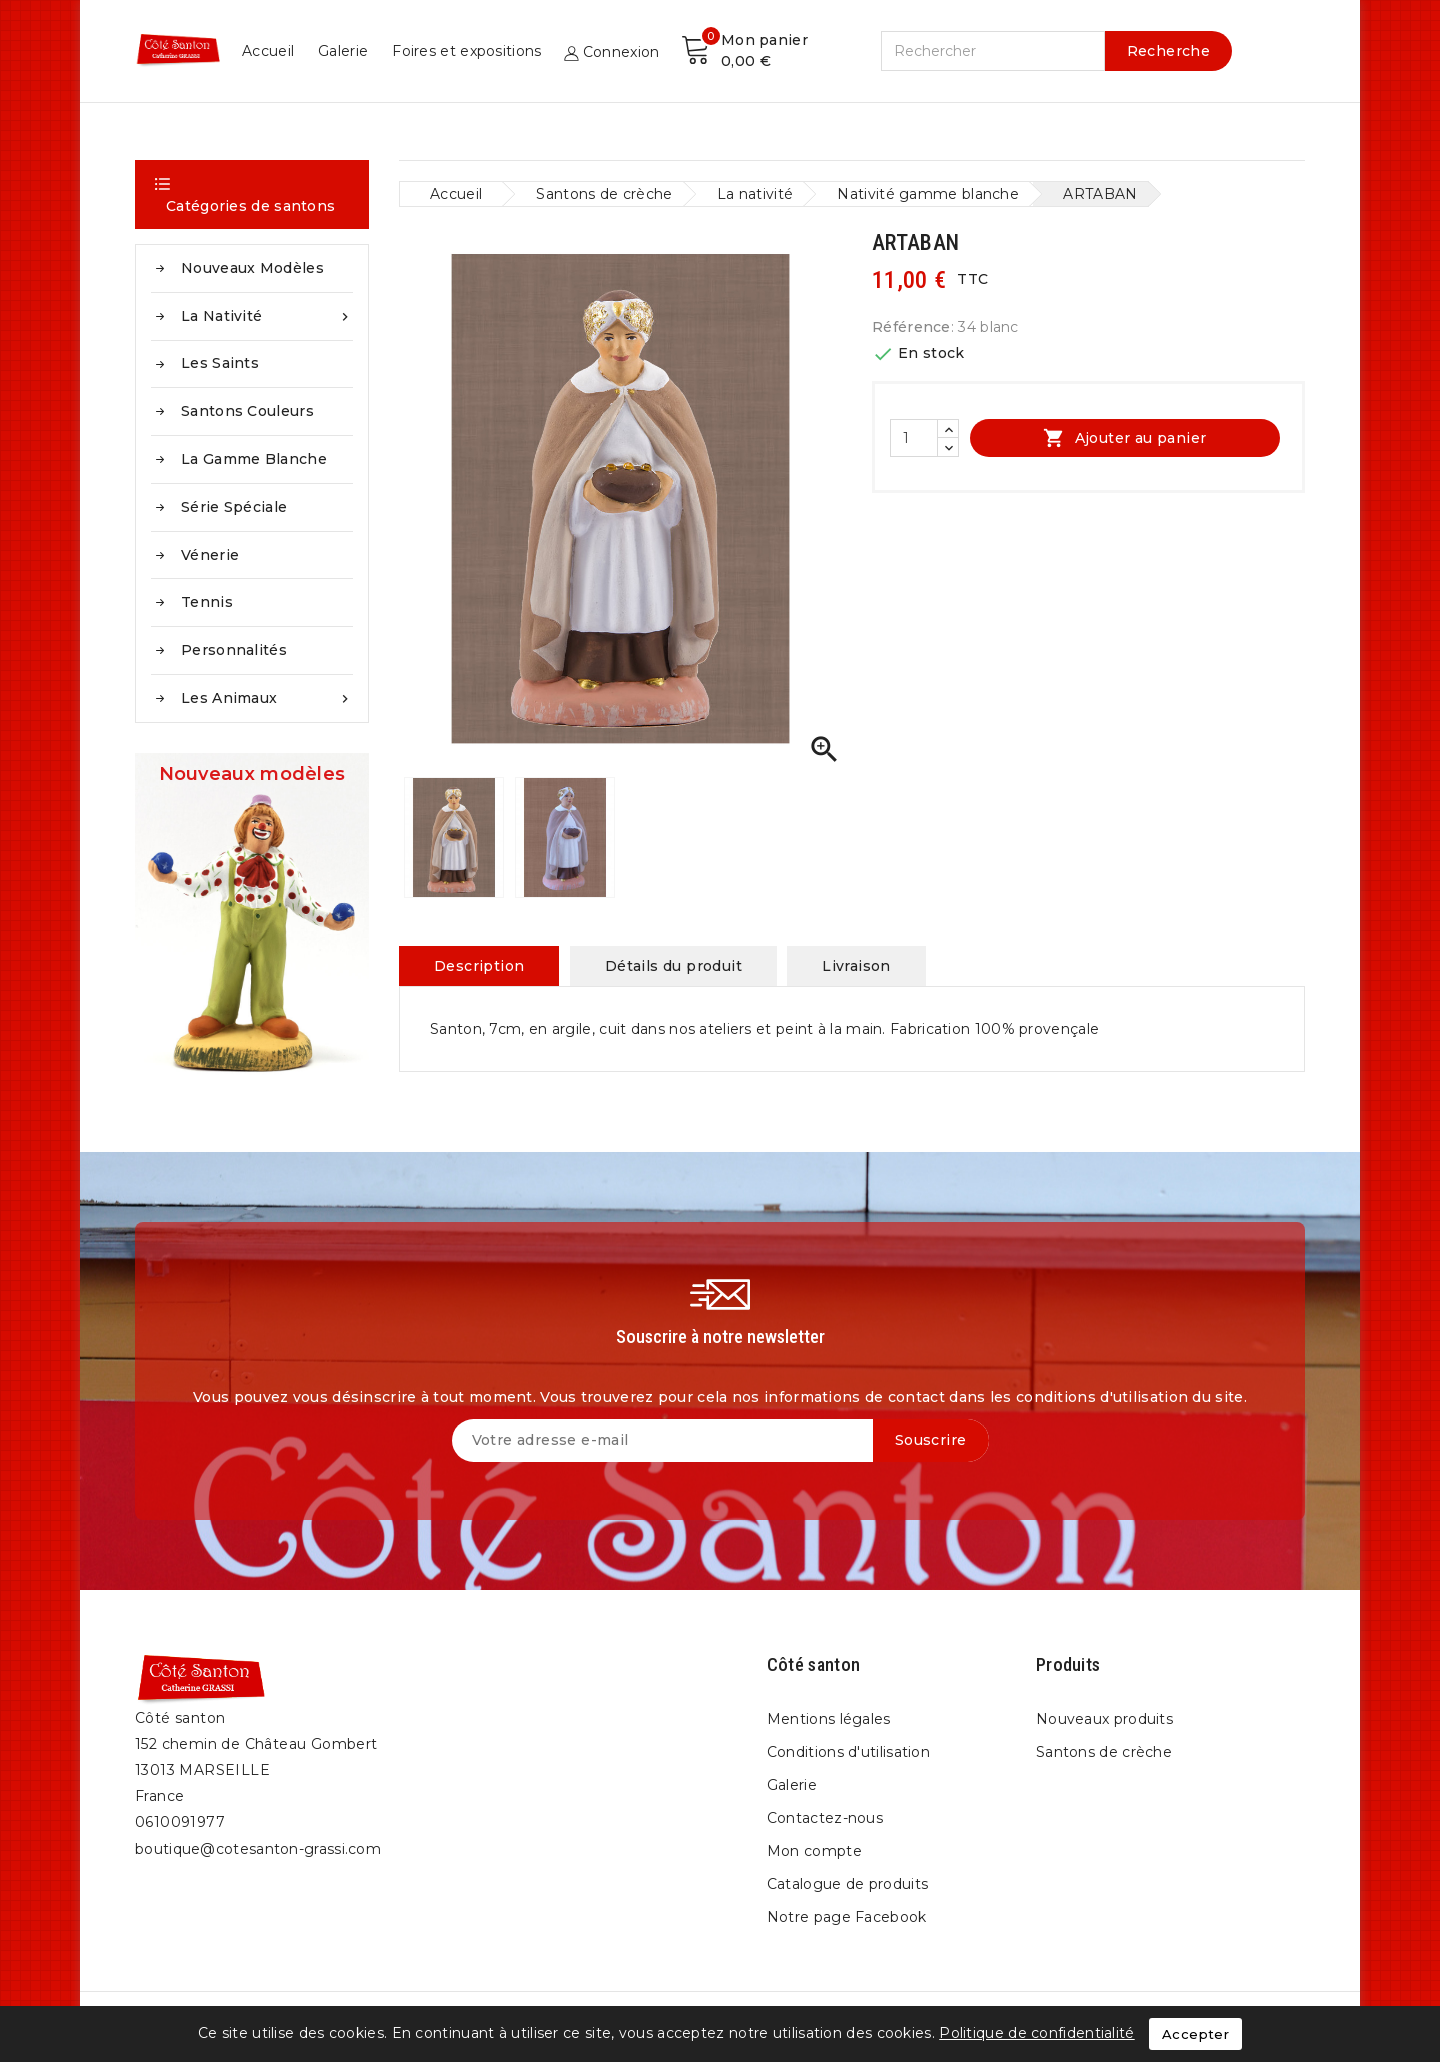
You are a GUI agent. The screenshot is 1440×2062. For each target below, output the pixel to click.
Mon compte (814, 1851)
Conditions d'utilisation (848, 1752)
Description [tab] (479, 966)
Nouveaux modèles (252, 268)
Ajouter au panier (1124, 437)
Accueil (765, 51)
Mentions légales (829, 1719)
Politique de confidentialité (1036, 2033)
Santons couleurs (247, 411)
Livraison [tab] (856, 966)
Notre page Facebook (847, 1917)
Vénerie (210, 555)
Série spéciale (234, 507)
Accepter (1195, 2034)
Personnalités (234, 650)
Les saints (220, 363)
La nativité (267, 316)
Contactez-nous (825, 1818)
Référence (911, 327)
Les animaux (267, 698)
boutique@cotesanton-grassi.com (258, 1849)
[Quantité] (914, 438)
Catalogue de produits (847, 1884)
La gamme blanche (254, 459)
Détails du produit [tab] (673, 966)
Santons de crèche (1104, 1752)
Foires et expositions (963, 51)
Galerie (840, 51)
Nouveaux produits (1104, 1719)
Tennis (207, 602)
